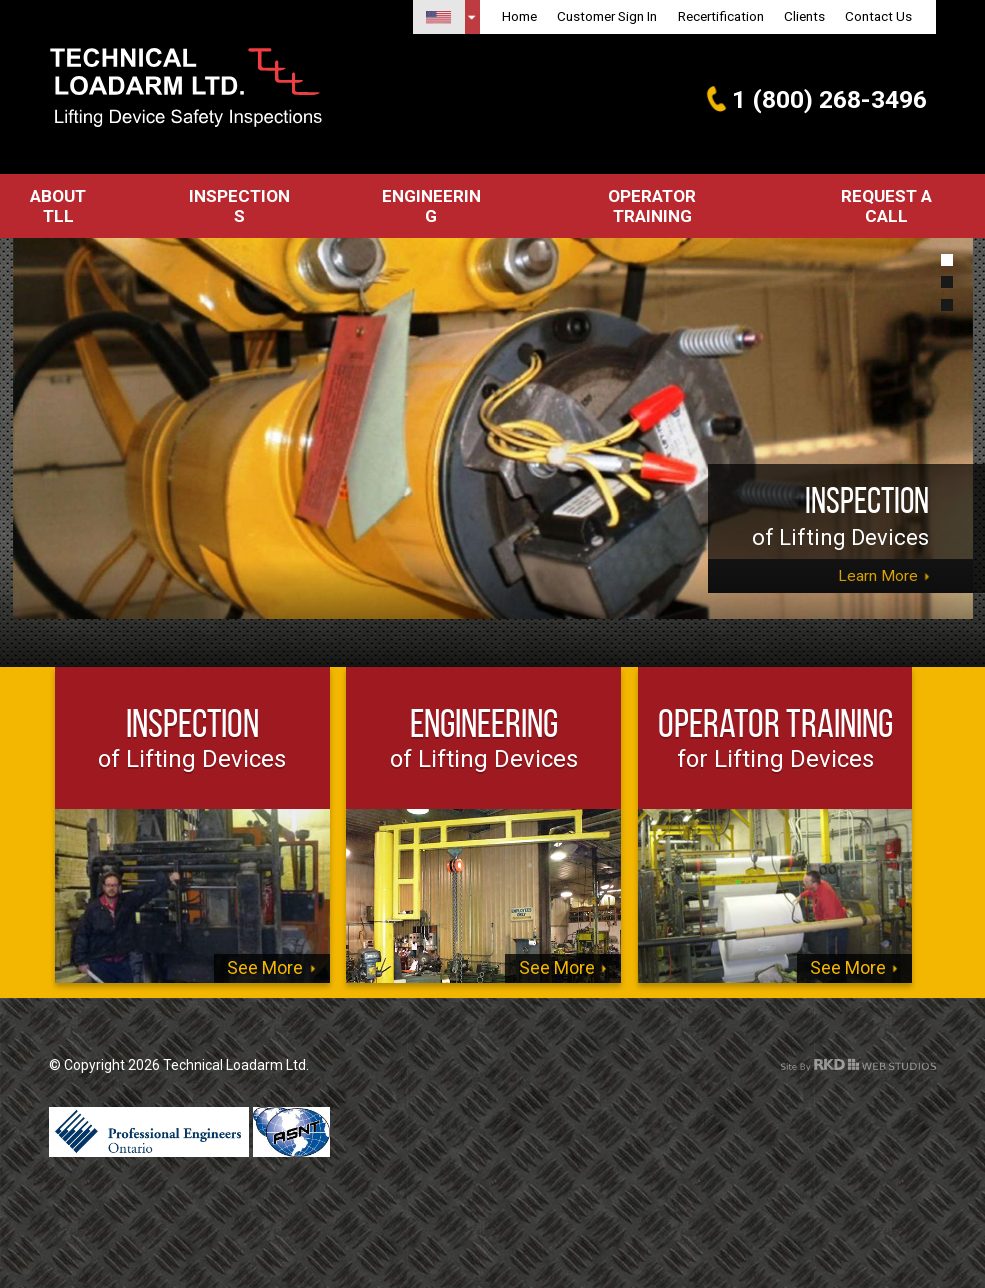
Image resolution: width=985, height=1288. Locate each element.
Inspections (243, 196)
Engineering (435, 196)
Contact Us (878, 16)
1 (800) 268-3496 (822, 99)
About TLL (60, 196)
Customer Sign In (607, 16)
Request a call (896, 196)
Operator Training (658, 196)
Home (519, 16)
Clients (804, 16)
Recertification (721, 16)
